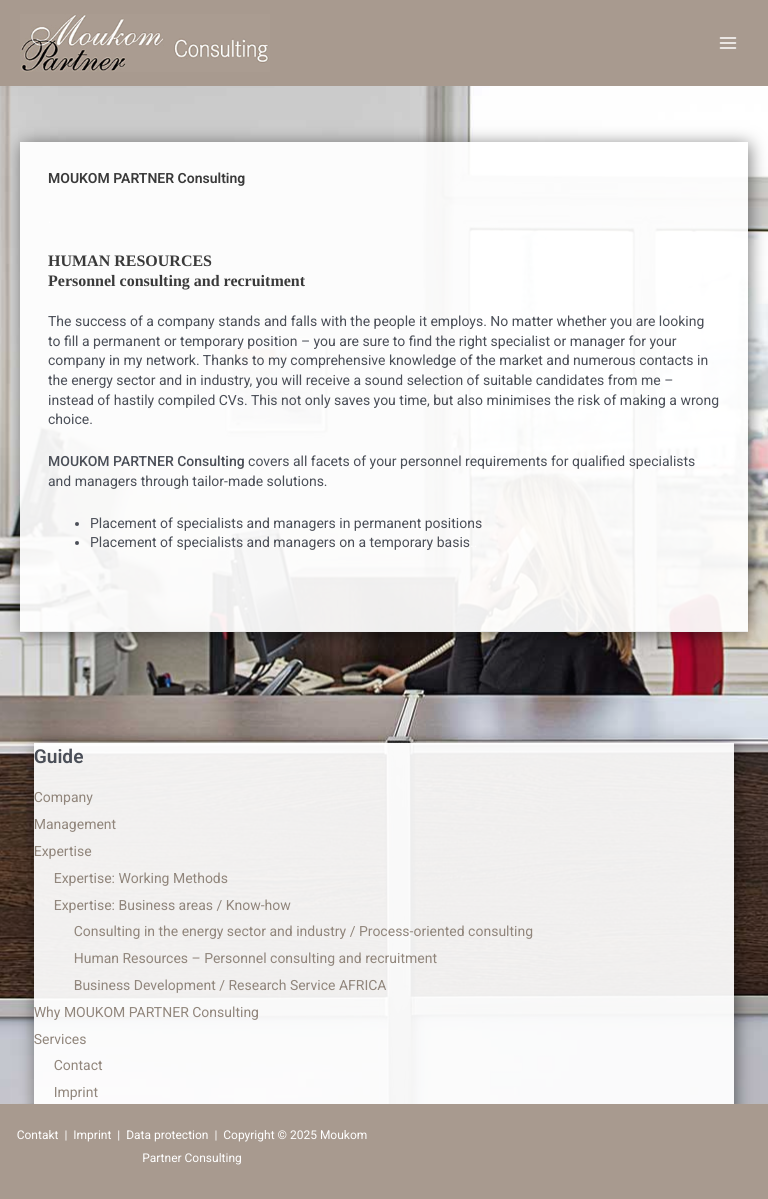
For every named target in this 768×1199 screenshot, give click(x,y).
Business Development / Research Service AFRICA (230, 986)
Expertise (63, 852)
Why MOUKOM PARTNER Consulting (146, 1013)
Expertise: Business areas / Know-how (172, 906)
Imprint (76, 1093)
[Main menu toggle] (727, 43)
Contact (78, 1066)
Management (75, 825)
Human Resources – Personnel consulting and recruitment (255, 959)
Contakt (38, 1135)
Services (60, 1040)
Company (63, 798)
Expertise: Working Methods (141, 879)
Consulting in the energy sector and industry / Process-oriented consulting (303, 932)
